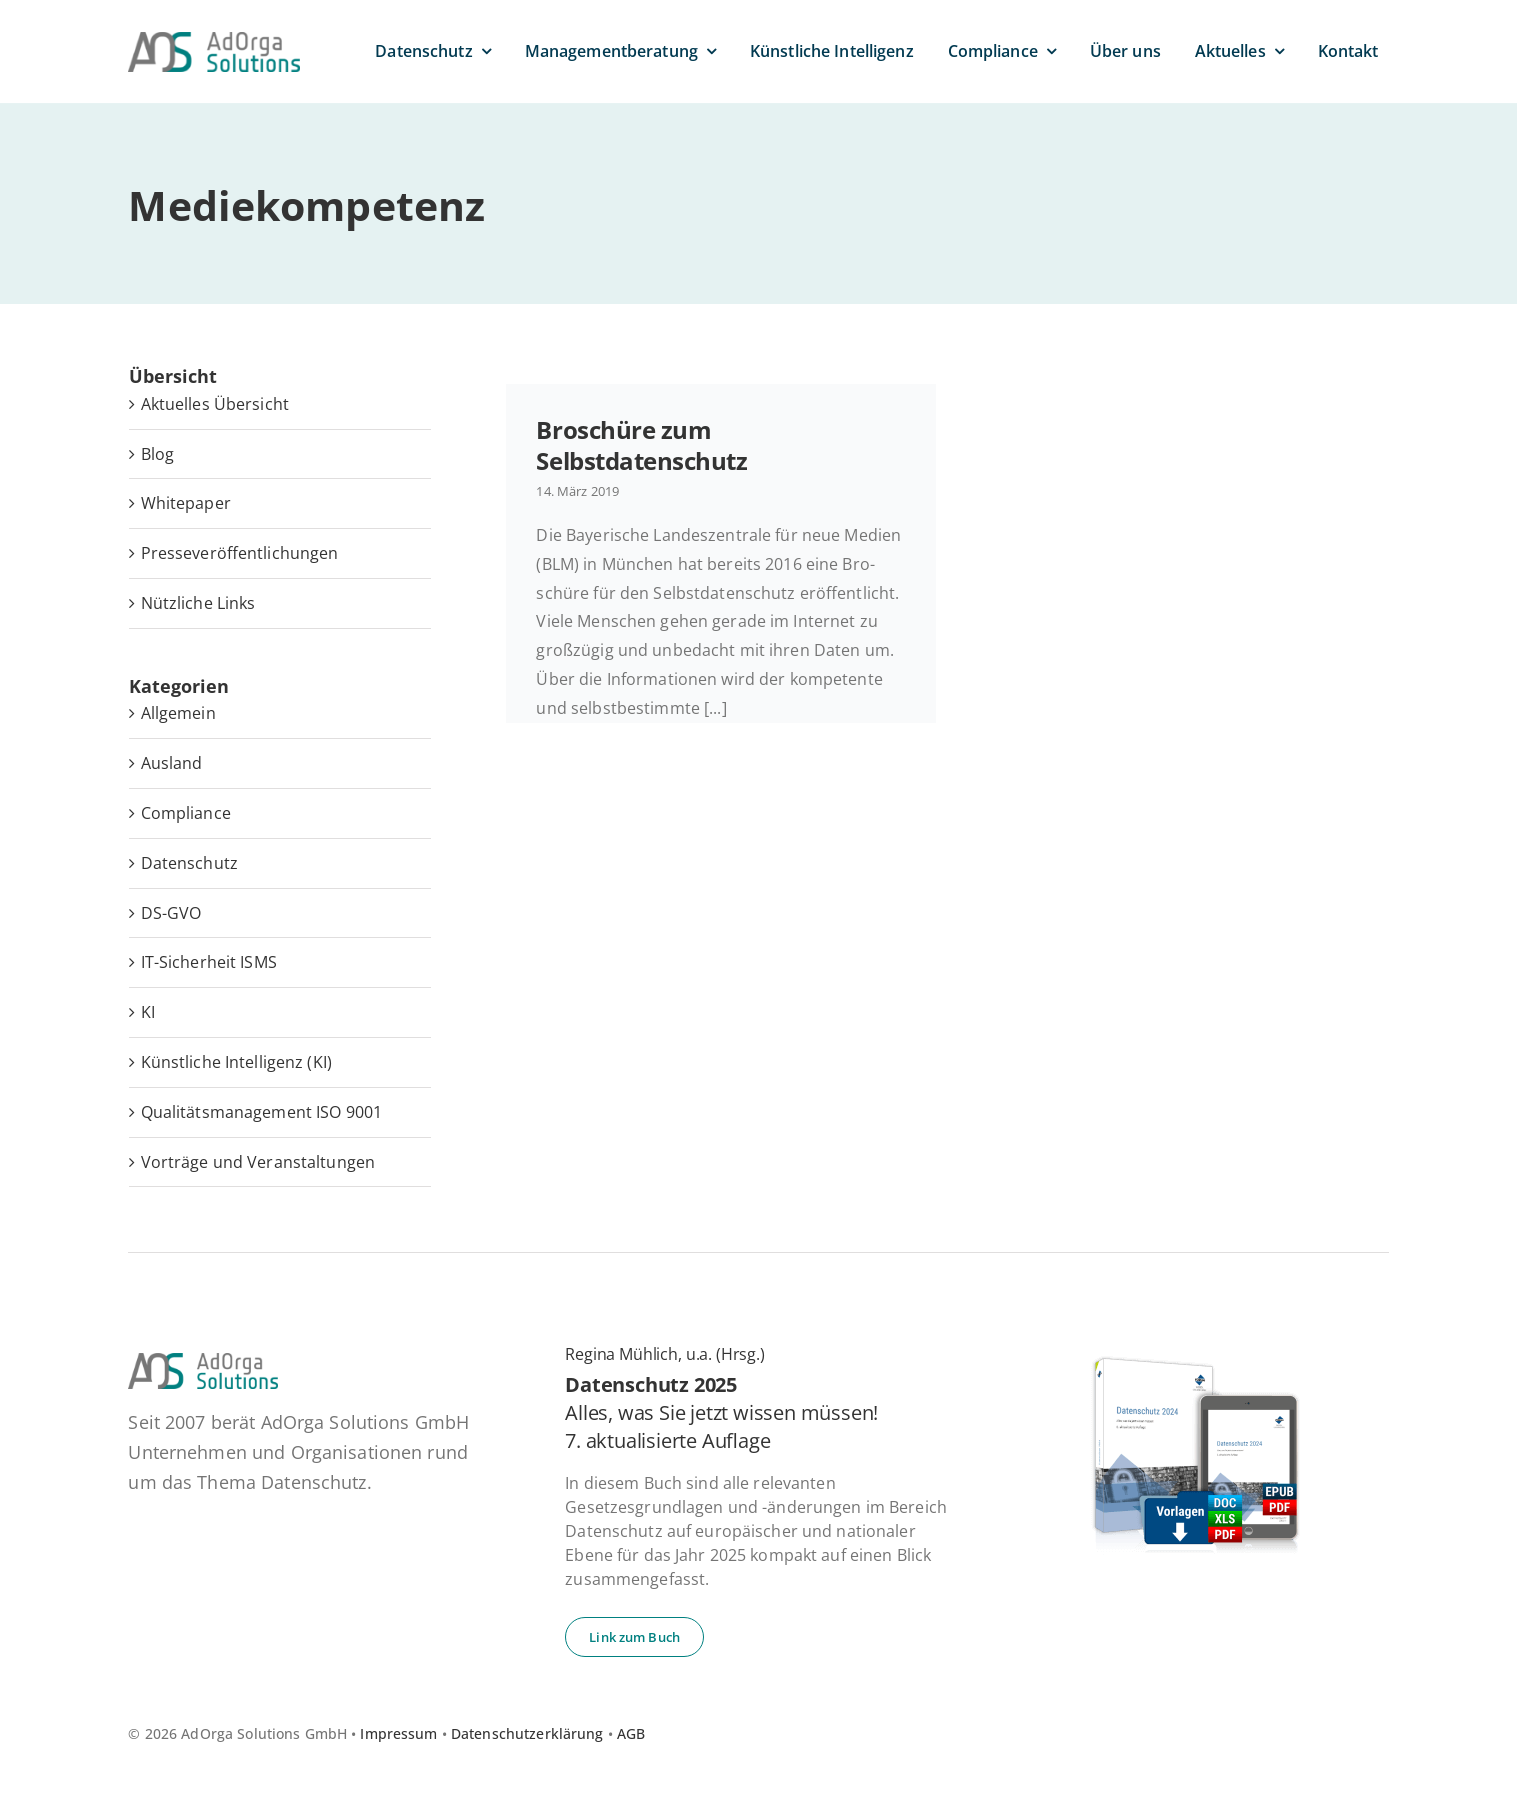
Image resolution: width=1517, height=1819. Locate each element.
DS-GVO (171, 913)
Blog (158, 454)
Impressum (398, 1733)
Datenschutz (189, 863)
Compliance (186, 813)
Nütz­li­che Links (198, 603)
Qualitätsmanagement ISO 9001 (262, 1112)
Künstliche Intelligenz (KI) (236, 1062)
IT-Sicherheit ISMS (209, 962)
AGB (631, 1733)
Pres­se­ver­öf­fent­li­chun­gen (240, 553)
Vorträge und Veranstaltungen (258, 1162)
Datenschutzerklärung (527, 1733)
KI (148, 1012)
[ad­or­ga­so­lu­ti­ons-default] (214, 40)
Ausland (172, 763)
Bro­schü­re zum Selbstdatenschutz (641, 445)
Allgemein (178, 713)
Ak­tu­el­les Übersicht (215, 404)
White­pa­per (186, 503)
